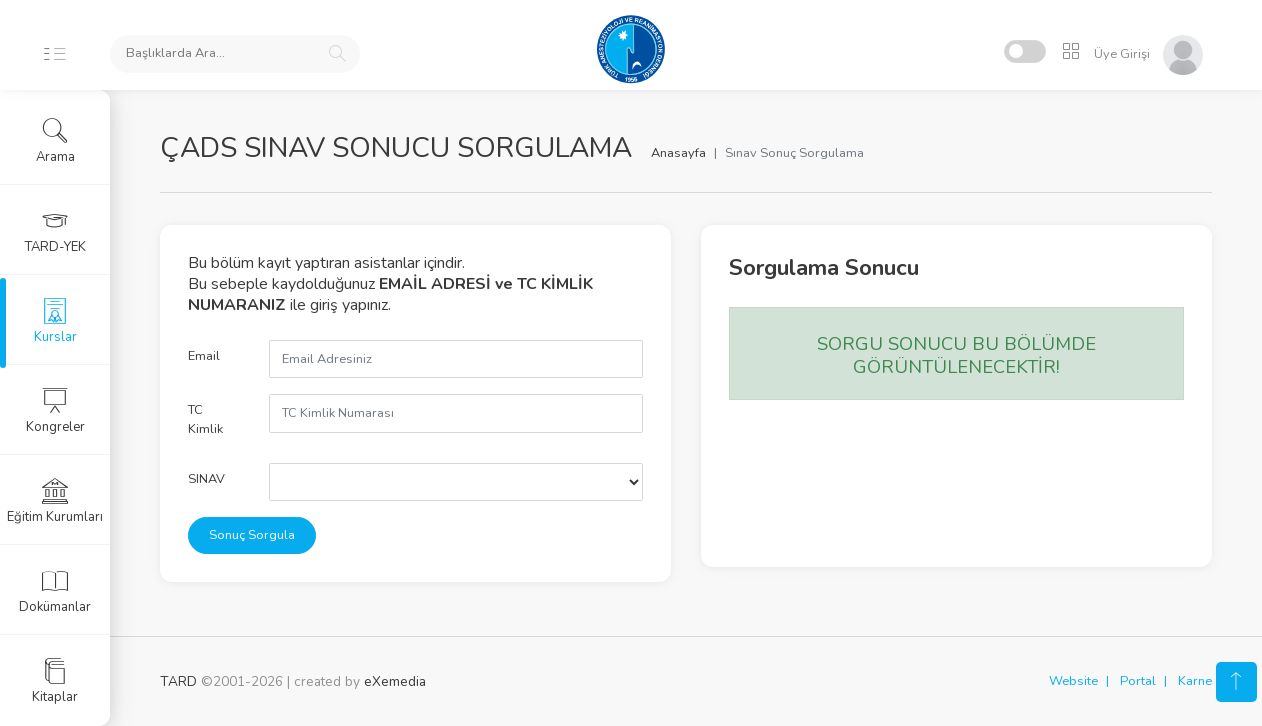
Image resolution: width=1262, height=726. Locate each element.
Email (204, 356)
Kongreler (55, 411)
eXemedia (395, 681)
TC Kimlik (205, 419)
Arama (55, 141)
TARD (178, 681)
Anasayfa (678, 153)
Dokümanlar (55, 591)
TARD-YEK (55, 231)
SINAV (206, 479)
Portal (1138, 681)
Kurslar (55, 321)
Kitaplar (55, 681)
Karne (1195, 681)
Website (1073, 681)
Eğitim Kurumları (55, 501)
